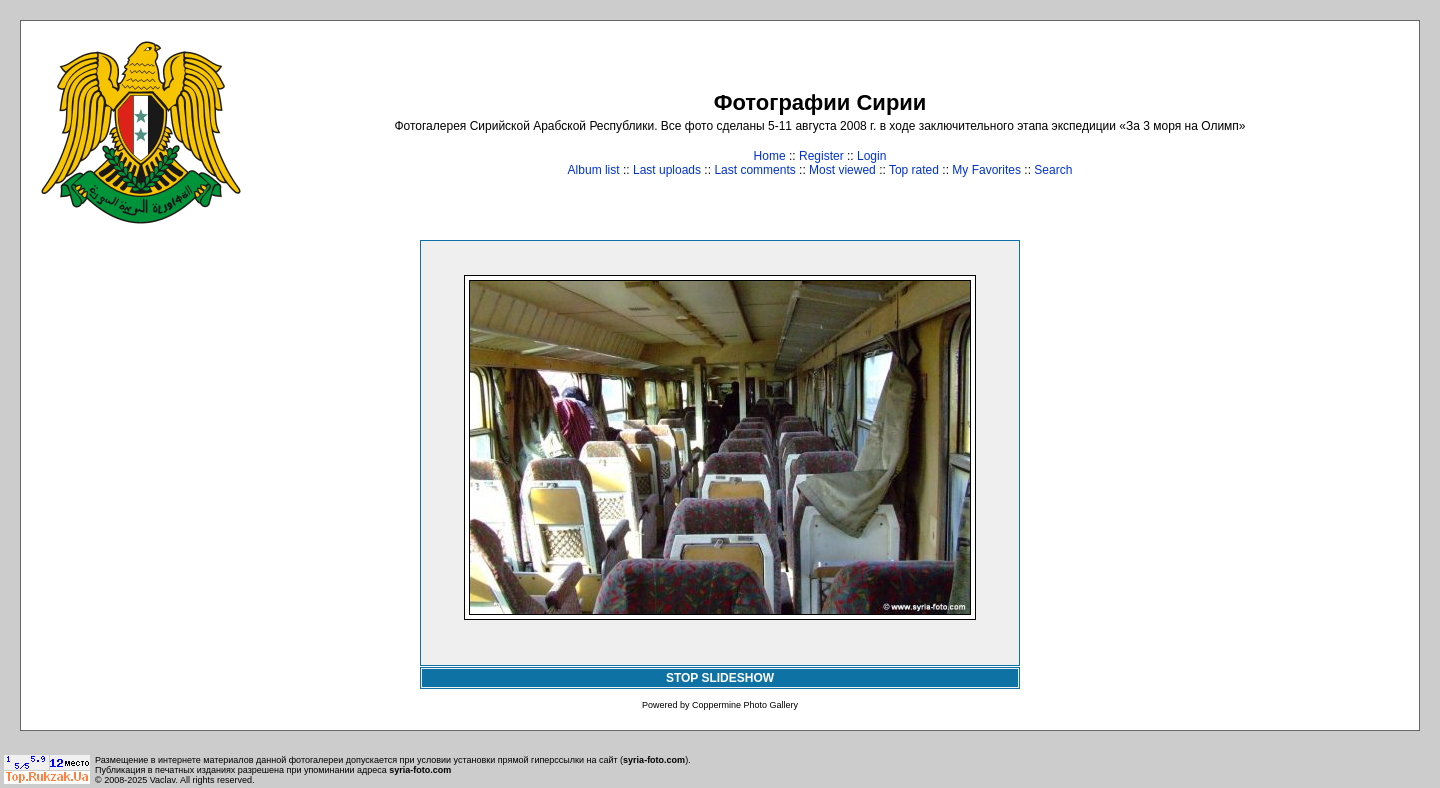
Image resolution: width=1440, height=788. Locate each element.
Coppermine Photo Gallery (745, 705)
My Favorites (986, 170)
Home (770, 156)
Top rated (914, 170)
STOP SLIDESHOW (720, 678)
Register (821, 156)
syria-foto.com (654, 760)
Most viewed (842, 170)
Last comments (754, 170)
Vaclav (163, 780)
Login (871, 156)
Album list (594, 170)
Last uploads (667, 170)
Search (1053, 170)
